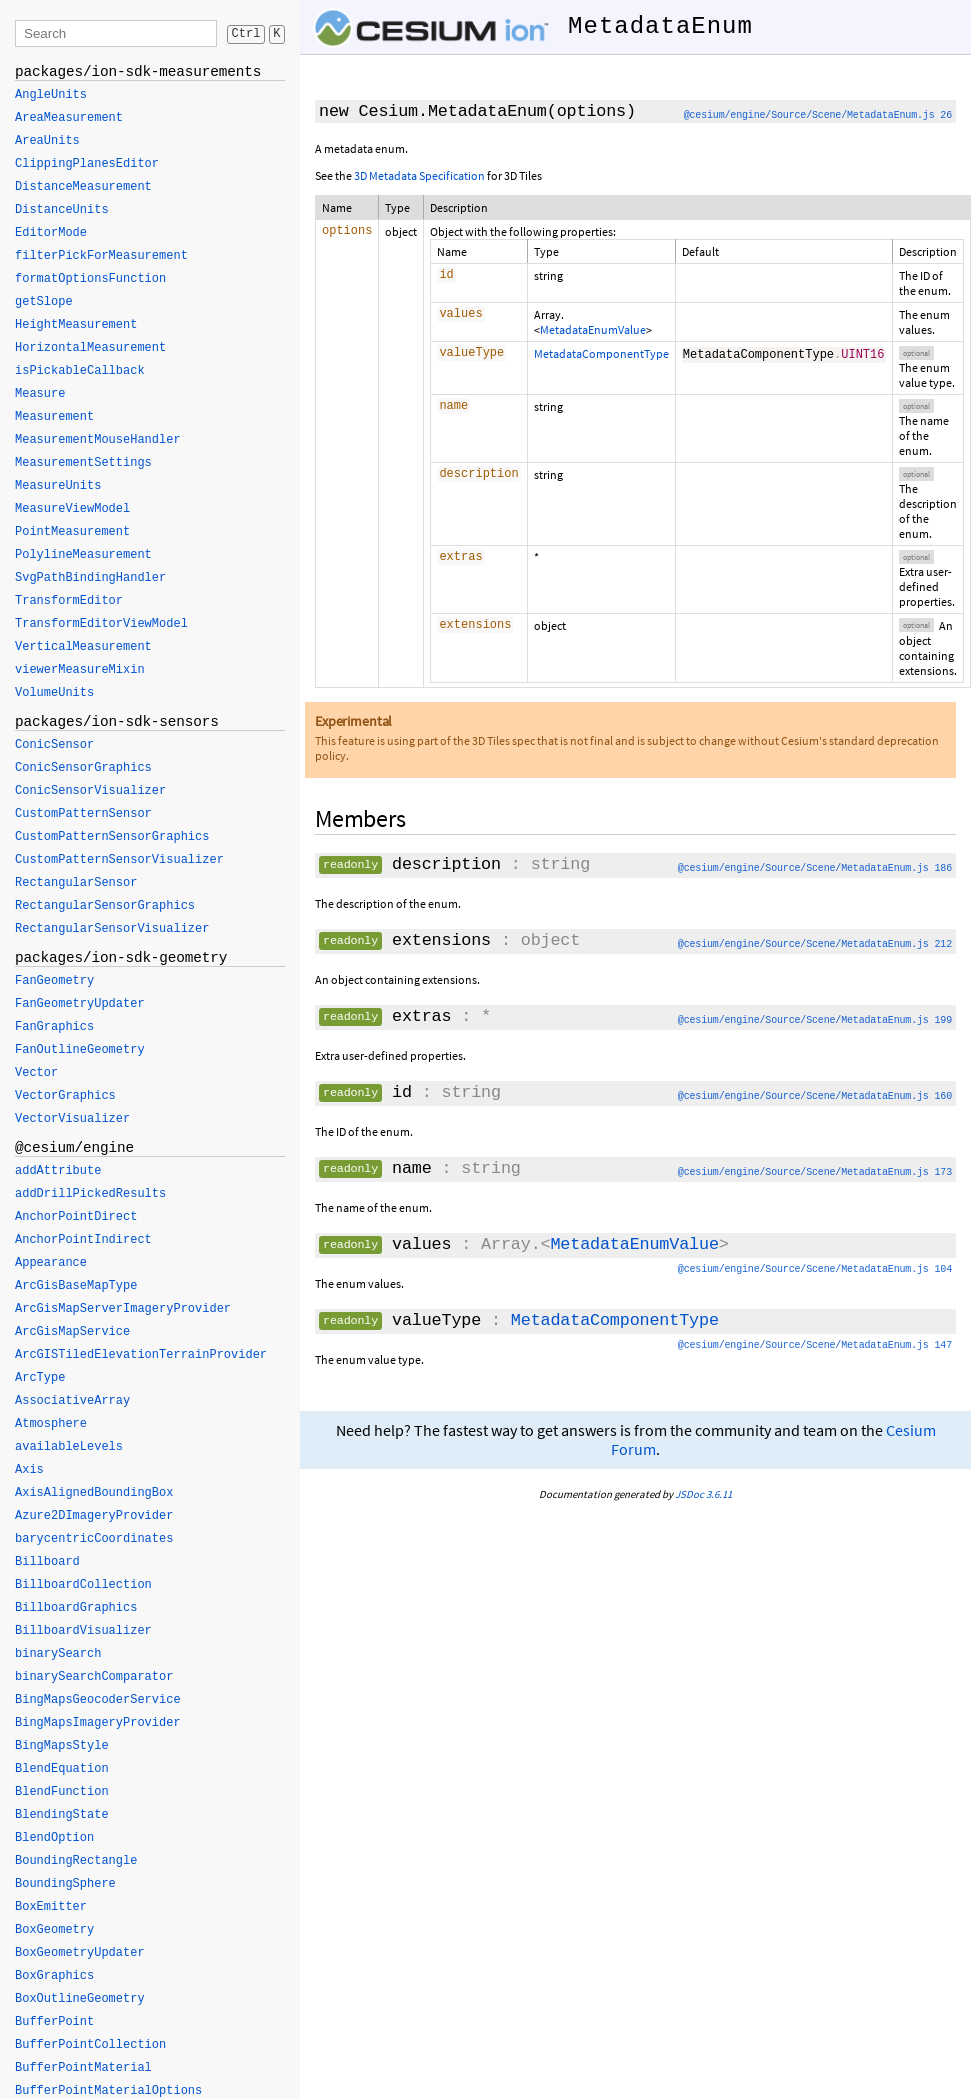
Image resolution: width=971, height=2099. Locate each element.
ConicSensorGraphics (83, 768)
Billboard (47, 1562)
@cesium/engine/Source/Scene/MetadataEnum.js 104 (815, 1269)
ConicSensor (54, 745)
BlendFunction (62, 1792)
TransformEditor (69, 601)
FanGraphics (54, 1027)
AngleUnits (51, 95)
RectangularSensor (76, 883)
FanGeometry (54, 981)
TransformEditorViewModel (101, 624)
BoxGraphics (54, 1976)
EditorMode (51, 233)
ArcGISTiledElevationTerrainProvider (141, 1355)
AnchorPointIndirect (83, 1240)
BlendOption (54, 1838)
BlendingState (62, 1815)
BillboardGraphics (76, 1608)
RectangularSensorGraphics (105, 906)
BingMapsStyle (62, 1746)
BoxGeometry (54, 1930)
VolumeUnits (54, 693)
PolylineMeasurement (83, 555)
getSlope (44, 302)
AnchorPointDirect (76, 1217)
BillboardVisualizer (83, 1631)
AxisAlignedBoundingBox (94, 1493)
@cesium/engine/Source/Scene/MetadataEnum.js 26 (818, 115)
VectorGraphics (65, 1096)
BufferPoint (54, 2022)
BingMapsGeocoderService (98, 1700)
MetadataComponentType (601, 353)
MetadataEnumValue (593, 329)
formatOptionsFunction (90, 279)
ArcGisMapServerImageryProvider (123, 1309)
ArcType (40, 1378)
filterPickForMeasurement (101, 256)
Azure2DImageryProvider (94, 1516)
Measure (40, 394)
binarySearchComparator (94, 1677)
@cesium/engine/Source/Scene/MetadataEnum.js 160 (815, 1096)
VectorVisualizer (72, 1119)
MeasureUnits (58, 486)
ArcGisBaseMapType (76, 1286)
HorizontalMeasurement (90, 348)
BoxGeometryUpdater (80, 1953)
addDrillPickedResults (90, 1194)
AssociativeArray (72, 1401)
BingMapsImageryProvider (98, 1723)
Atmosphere (51, 1424)
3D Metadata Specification (419, 175)
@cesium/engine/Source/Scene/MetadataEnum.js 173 (815, 1172)
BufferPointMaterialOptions (108, 2091)
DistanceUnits (62, 210)
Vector (36, 1073)
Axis (29, 1470)
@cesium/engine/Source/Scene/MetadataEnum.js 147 (815, 1345)
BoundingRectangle (76, 1861)
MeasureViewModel (72, 509)
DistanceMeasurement (83, 187)
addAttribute (58, 1171)
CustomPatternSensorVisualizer (119, 860)
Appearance (51, 1263)
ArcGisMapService (72, 1332)
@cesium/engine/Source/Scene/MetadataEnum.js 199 (815, 1020)
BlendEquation (62, 1769)
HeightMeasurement (76, 325)
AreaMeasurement (69, 118)
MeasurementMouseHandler (98, 440)
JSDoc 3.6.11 (703, 1494)
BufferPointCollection (90, 2045)
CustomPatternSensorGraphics (112, 837)
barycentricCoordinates (94, 1539)
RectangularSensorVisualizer (112, 929)
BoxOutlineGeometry (80, 1999)
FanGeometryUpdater (80, 1004)
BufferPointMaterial (83, 2068)
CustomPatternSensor (83, 814)
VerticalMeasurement (83, 647)
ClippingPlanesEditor (87, 164)
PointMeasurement (72, 532)
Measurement (54, 417)
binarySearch (58, 1654)
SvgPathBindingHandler (90, 578)
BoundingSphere (65, 1884)
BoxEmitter (51, 1907)
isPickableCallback (80, 371)
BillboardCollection (83, 1585)
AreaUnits (47, 141)
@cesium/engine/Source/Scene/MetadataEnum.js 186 (815, 868)
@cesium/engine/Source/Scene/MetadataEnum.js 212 (815, 944)
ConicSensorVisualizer (90, 791)
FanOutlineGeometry (80, 1050)
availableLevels (69, 1447)
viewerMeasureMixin (80, 670)
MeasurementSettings (83, 463)
